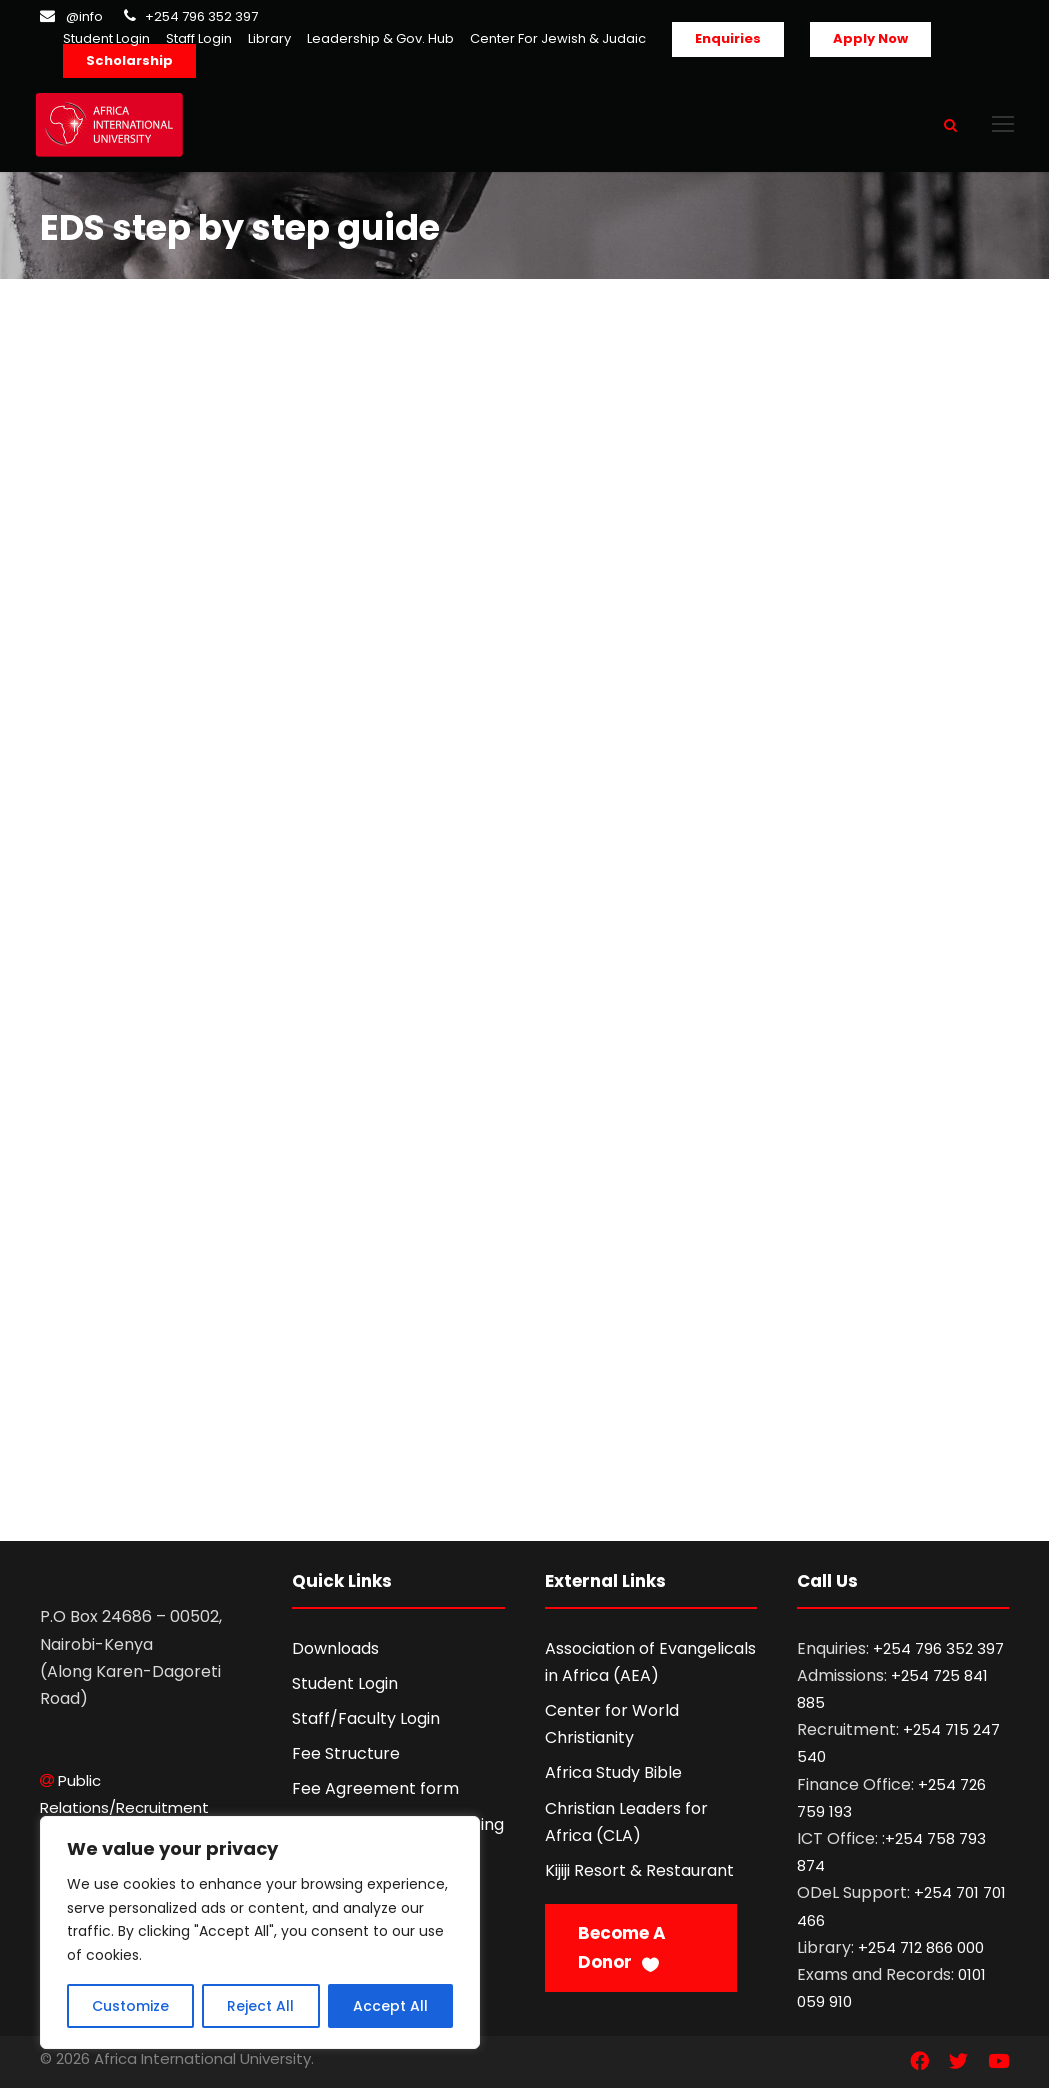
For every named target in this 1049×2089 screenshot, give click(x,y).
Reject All (260, 2006)
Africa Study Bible (613, 1773)
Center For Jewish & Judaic (558, 38)
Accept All (390, 2006)
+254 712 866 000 (921, 1948)
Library (269, 38)
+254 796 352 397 (201, 16)
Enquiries (728, 38)
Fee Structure (346, 1754)
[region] (260, 1932)
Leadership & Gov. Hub (380, 38)
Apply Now (870, 38)
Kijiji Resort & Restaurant (639, 1871)
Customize (130, 2006)
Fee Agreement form (375, 1789)
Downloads (335, 1649)
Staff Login (199, 38)
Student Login (106, 38)
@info (84, 16)
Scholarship (129, 60)
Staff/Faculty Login (366, 1719)
